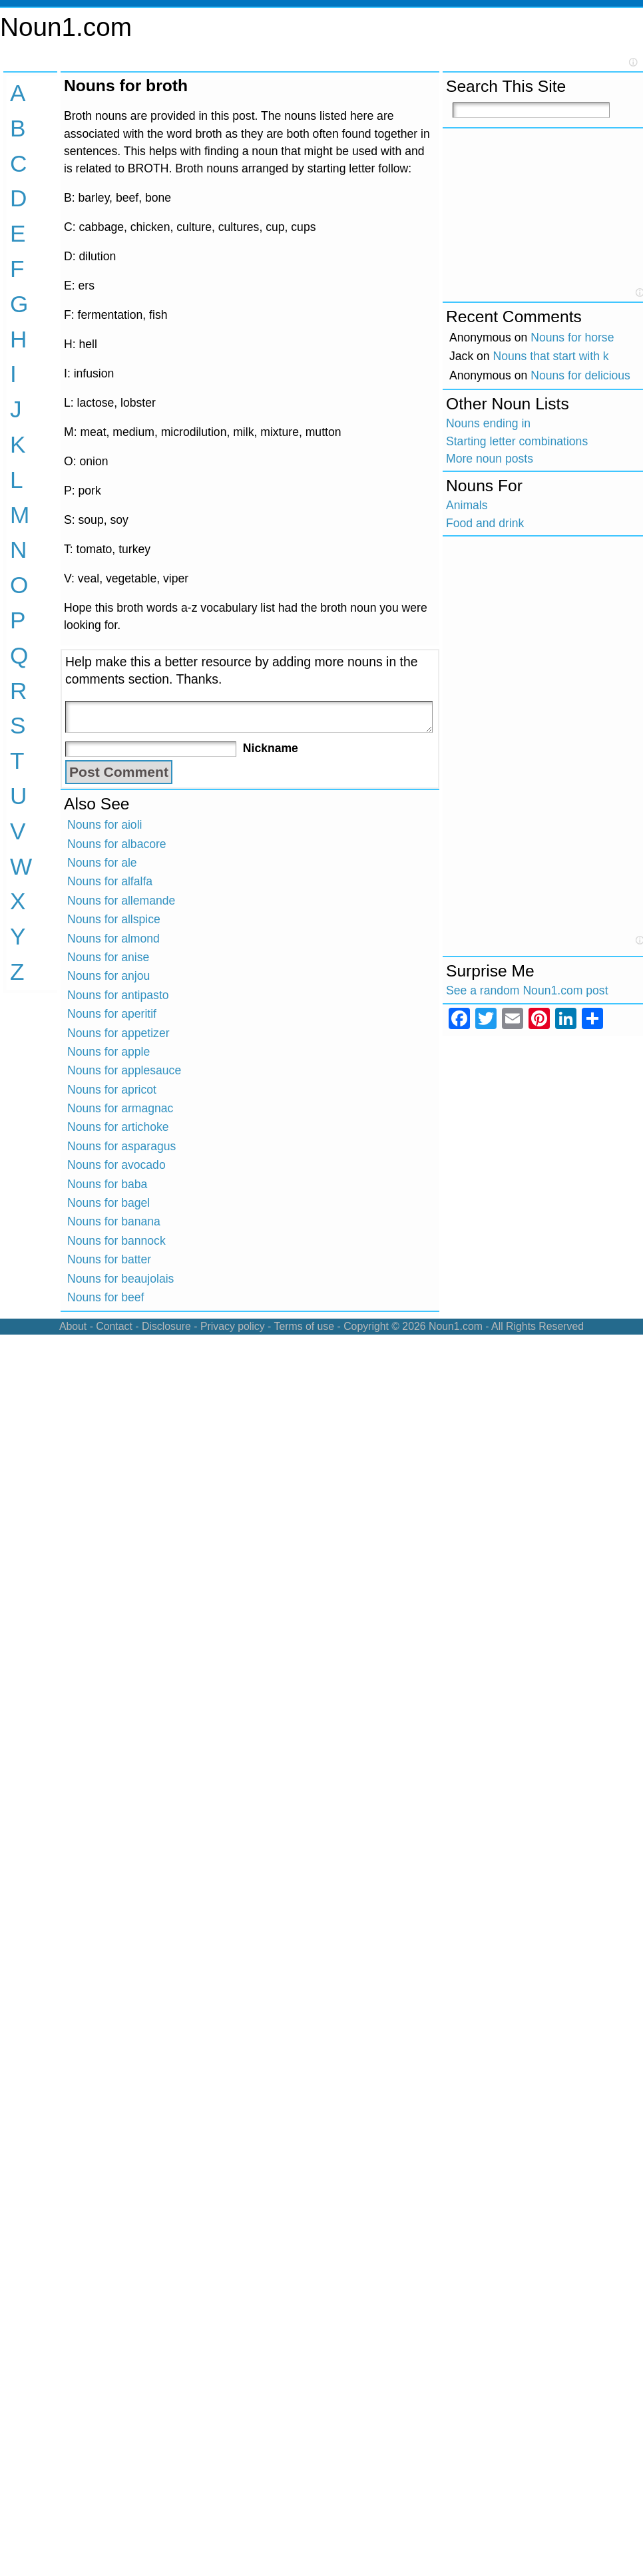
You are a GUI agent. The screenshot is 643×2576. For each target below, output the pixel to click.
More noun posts (489, 458)
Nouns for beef (105, 1297)
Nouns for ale (102, 862)
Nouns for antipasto (118, 995)
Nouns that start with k (551, 356)
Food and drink (485, 523)
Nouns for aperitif (111, 1013)
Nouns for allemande (121, 900)
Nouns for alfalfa (109, 881)
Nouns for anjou (108, 975)
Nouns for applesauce (124, 1070)
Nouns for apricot (111, 1089)
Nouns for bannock (116, 1240)
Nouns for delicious (580, 375)
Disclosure (166, 1326)
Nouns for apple (108, 1051)
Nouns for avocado (116, 1165)
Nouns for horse (572, 337)
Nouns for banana (113, 1221)
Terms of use (304, 1326)
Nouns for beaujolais (120, 1278)
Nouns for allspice (113, 919)
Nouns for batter (109, 1259)
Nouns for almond (113, 938)
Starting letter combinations (517, 441)
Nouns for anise (108, 957)
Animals (467, 505)
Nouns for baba (107, 1184)
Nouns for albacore (116, 844)
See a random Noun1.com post (527, 990)
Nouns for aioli (104, 824)
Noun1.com (66, 27)
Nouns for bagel (108, 1202)
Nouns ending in (488, 423)
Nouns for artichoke (118, 1127)
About (73, 1326)
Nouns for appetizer (118, 1033)
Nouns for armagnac (120, 1108)
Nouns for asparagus (121, 1146)
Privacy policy (232, 1326)
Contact (114, 1326)
